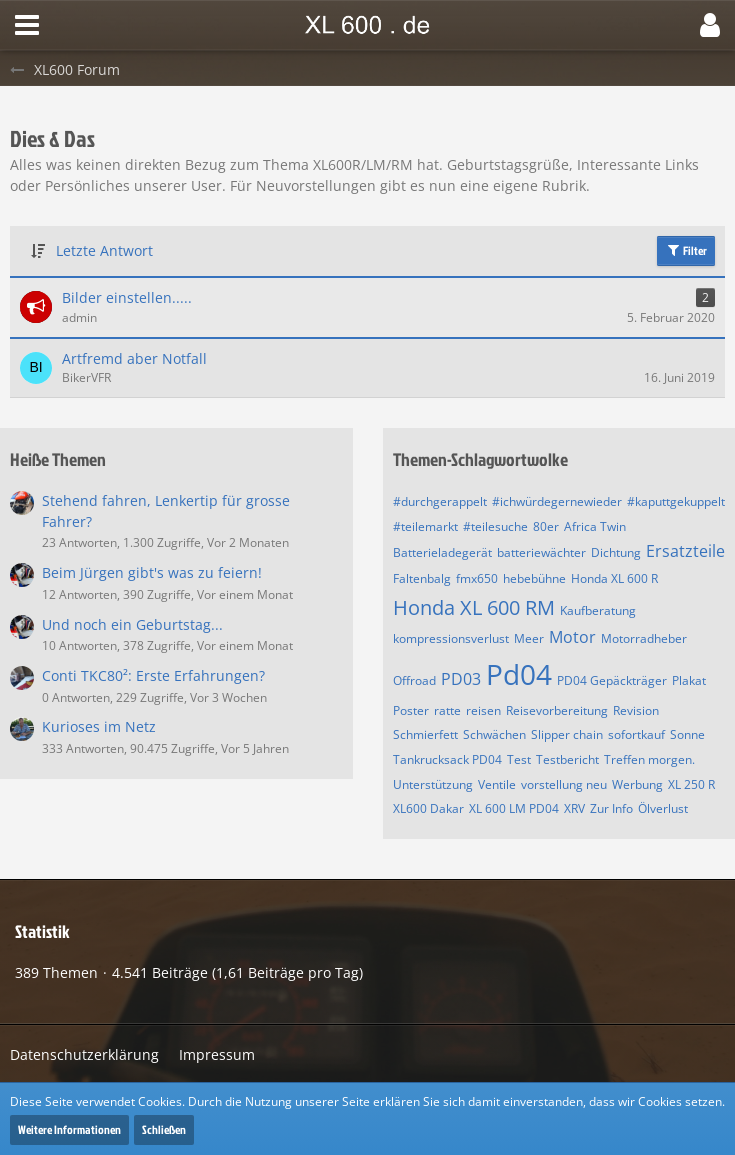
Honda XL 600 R (614, 578)
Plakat (689, 680)
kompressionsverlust (451, 638)
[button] (27, 25)
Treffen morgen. (649, 759)
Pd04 (519, 674)
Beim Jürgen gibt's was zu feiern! (152, 572)
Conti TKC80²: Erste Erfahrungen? (153, 675)
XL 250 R (691, 784)
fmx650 (477, 578)
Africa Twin (595, 526)
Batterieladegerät (442, 552)
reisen (483, 710)
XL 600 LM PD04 (514, 808)
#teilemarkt (425, 526)
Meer (529, 638)
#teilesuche (495, 526)
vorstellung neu (564, 784)
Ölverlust (663, 808)
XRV (574, 808)
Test (519, 759)
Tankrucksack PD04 (447, 759)
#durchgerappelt (440, 501)
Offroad (414, 680)
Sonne (687, 734)
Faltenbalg (422, 578)
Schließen (164, 1129)
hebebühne (534, 578)
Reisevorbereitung (557, 710)
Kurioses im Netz (99, 726)
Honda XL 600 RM (474, 607)
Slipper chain (567, 734)
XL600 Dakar (428, 808)
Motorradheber (644, 638)
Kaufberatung (598, 610)
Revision (636, 710)
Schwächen (494, 734)
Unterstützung (433, 784)
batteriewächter (541, 552)
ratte (447, 710)
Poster (411, 710)
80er (546, 526)
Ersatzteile (685, 551)
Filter (686, 250)
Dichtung (616, 552)
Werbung (637, 784)
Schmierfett (425, 734)
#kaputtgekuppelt (676, 501)
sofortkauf (636, 734)
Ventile (497, 784)
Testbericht (567, 759)
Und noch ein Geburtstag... (132, 624)
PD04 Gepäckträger (612, 680)
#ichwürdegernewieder (557, 501)
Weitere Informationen (69, 1129)
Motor (572, 637)
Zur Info (611, 808)
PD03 (461, 679)
